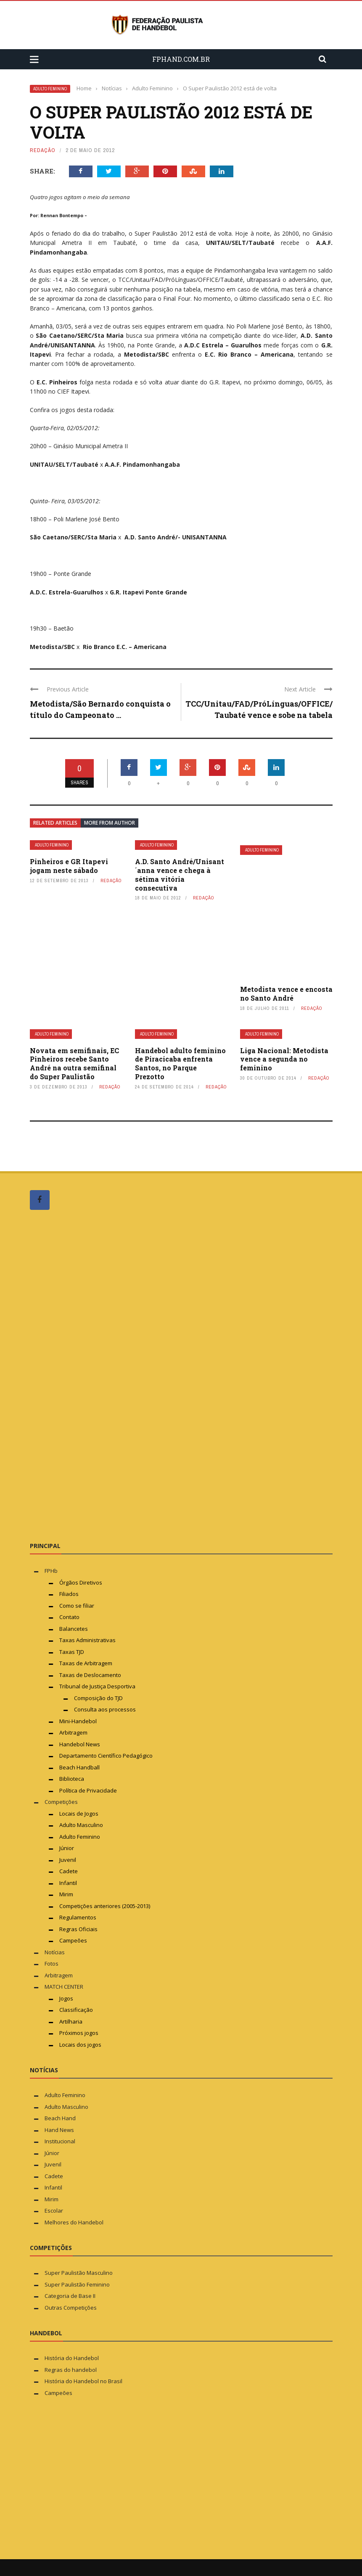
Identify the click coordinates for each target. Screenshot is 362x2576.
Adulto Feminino (50, 89)
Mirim (66, 1894)
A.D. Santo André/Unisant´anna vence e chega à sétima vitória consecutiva (179, 874)
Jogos (66, 1998)
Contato (69, 1617)
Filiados (69, 1594)
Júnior (66, 1848)
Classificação (76, 2009)
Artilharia (70, 2021)
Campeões (73, 1940)
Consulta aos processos (105, 1709)
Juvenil (67, 1860)
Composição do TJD (98, 1698)
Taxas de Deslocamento (90, 1675)
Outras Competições (71, 2307)
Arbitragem (73, 1732)
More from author (109, 822)
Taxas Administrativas (87, 1640)
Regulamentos (77, 1917)
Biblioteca (72, 1778)
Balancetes (73, 1628)
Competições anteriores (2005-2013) (104, 1906)
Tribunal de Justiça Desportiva (97, 1686)
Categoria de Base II (70, 2296)
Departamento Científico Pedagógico (106, 1755)
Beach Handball (79, 1767)
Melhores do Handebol (74, 2222)
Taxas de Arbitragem (85, 1663)
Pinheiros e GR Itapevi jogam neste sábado (69, 866)
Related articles (55, 822)
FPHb (51, 1571)
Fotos (51, 1963)
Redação (42, 150)
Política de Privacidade (88, 1790)
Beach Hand (60, 2118)
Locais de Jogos (78, 1813)
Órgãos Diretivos (80, 1582)
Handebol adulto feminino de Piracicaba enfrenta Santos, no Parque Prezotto (180, 1063)
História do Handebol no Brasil (83, 2381)
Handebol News (79, 1744)
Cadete (68, 1871)
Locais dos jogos (80, 2044)
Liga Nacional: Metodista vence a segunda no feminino (284, 1059)
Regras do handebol (71, 2370)
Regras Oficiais (78, 1929)
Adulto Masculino (81, 1825)
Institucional (60, 2141)
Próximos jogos (78, 2033)
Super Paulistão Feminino (77, 2284)
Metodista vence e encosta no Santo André (286, 993)
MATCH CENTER (64, 1986)
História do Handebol (72, 2358)
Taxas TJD (71, 1652)
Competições (61, 1802)
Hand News (59, 2130)
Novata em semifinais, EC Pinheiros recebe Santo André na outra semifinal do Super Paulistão (74, 1063)
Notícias (55, 1952)
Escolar (54, 2210)
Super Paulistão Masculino (79, 2272)
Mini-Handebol (78, 1721)
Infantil (68, 1883)
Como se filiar (76, 1605)
